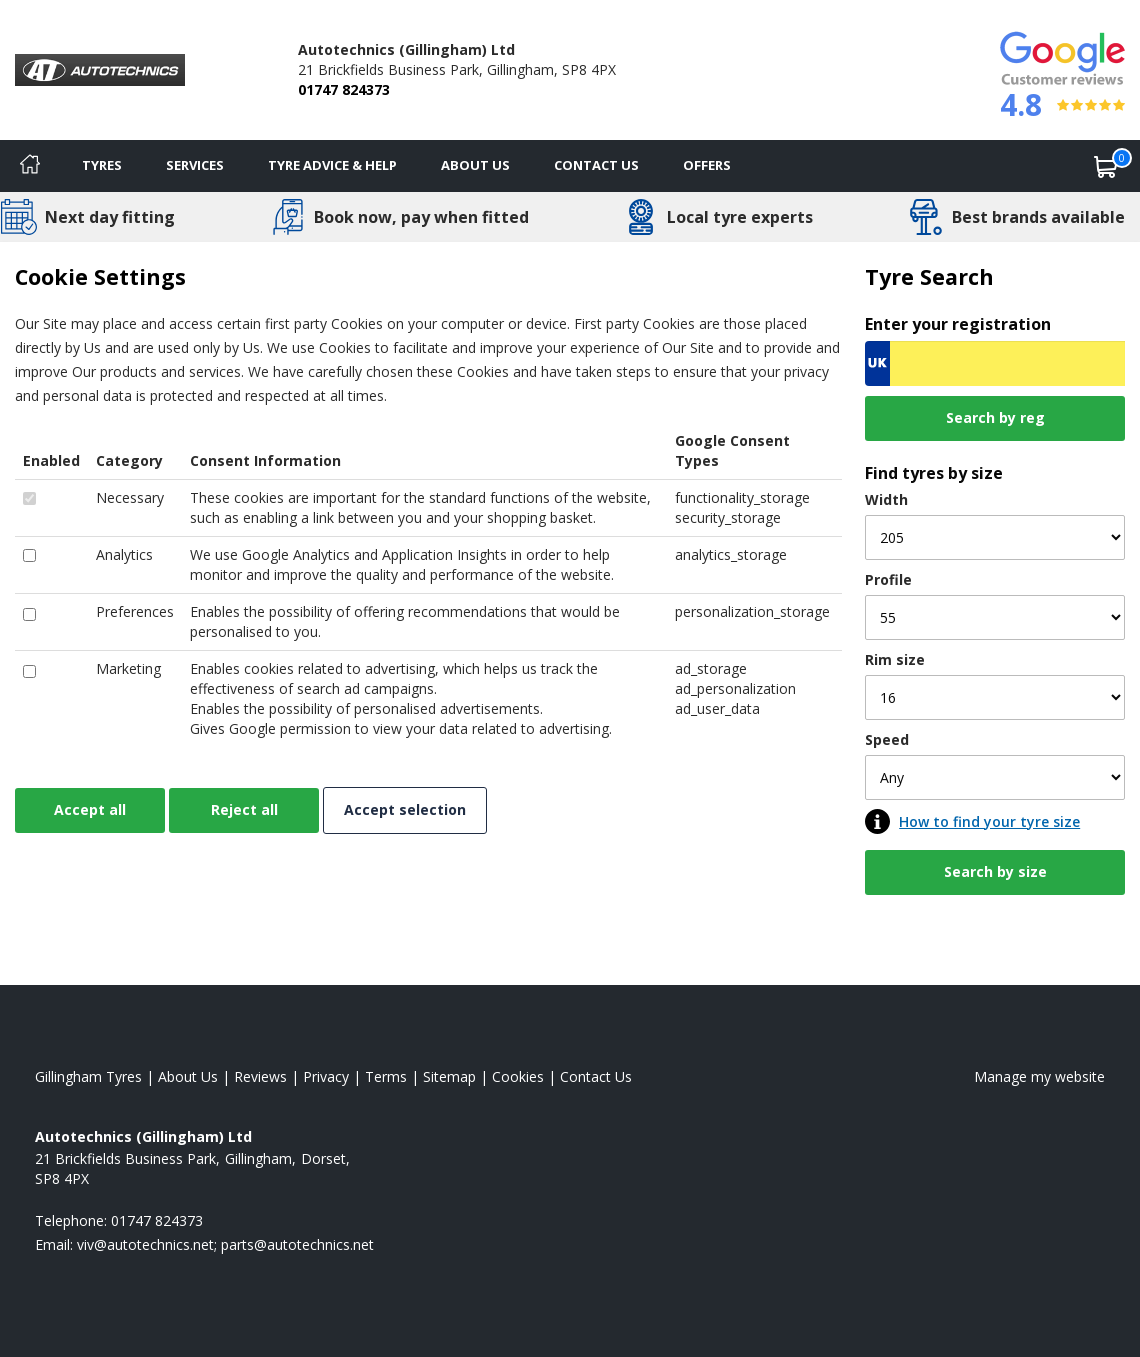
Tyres (102, 165)
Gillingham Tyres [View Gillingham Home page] (88, 1076)
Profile (888, 579)
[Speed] (995, 777)
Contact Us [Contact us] (596, 165)
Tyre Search (929, 276)
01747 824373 (344, 89)
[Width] (995, 537)
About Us (475, 165)
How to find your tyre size (989, 821)
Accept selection (405, 809)
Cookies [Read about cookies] (518, 1076)
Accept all (90, 809)
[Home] (30, 166)
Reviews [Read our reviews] (260, 1076)
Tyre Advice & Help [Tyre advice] (332, 165)
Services (195, 165)
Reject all (244, 809)
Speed (887, 739)
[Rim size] (995, 697)
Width (886, 499)
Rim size (895, 659)
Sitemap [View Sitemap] (449, 1076)
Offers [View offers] (707, 165)
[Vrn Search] (995, 363)
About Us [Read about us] (188, 1076)
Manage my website (1039, 1076)
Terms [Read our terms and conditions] (386, 1076)
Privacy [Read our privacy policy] (326, 1076)
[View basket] (1106, 166)
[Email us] (225, 1244)
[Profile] (995, 617)
